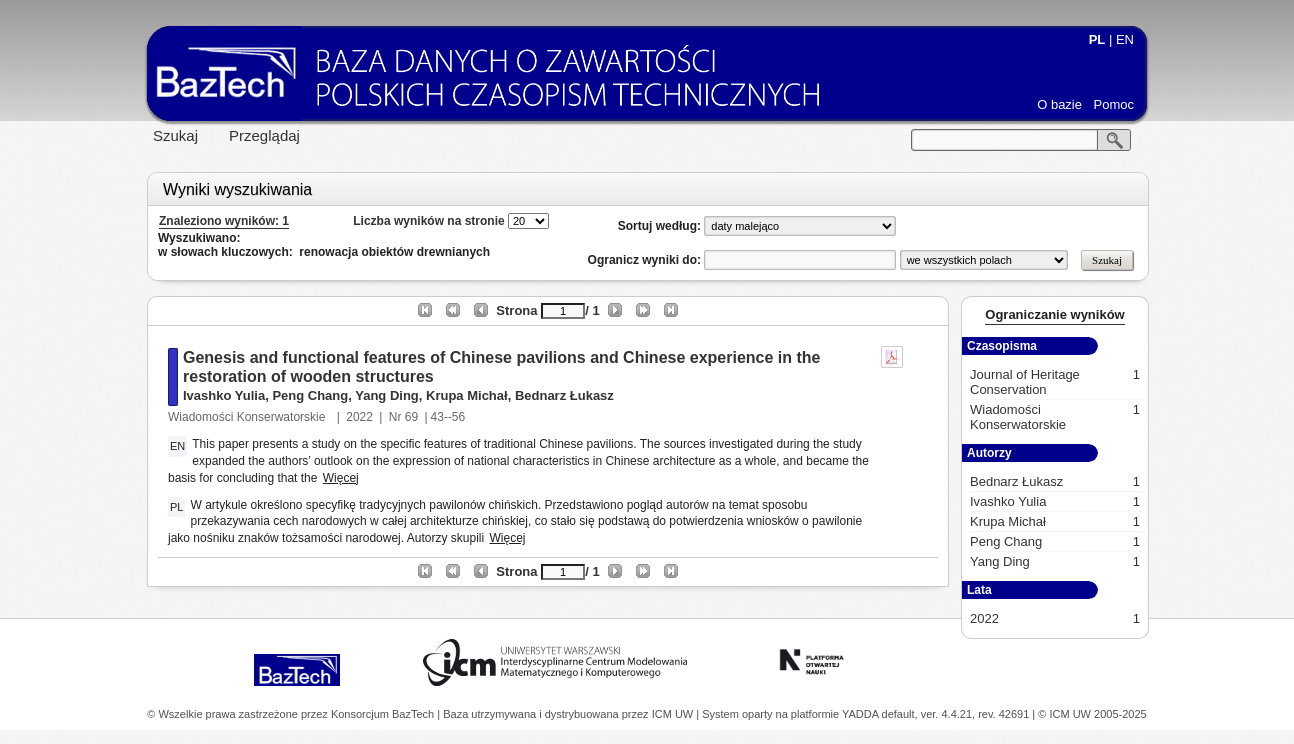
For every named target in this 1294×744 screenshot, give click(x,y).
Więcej (341, 478)
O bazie (1059, 104)
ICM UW (674, 714)
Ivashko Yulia (224, 395)
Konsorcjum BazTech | (387, 714)
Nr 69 (403, 417)
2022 (359, 417)
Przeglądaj (264, 135)
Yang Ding (387, 395)
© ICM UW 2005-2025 (1092, 714)
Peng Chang (310, 395)
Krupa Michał (467, 395)
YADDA (862, 714)
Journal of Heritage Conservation (1055, 382)
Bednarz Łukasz (564, 395)
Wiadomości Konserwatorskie (248, 417)
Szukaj (175, 135)
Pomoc (1114, 104)
